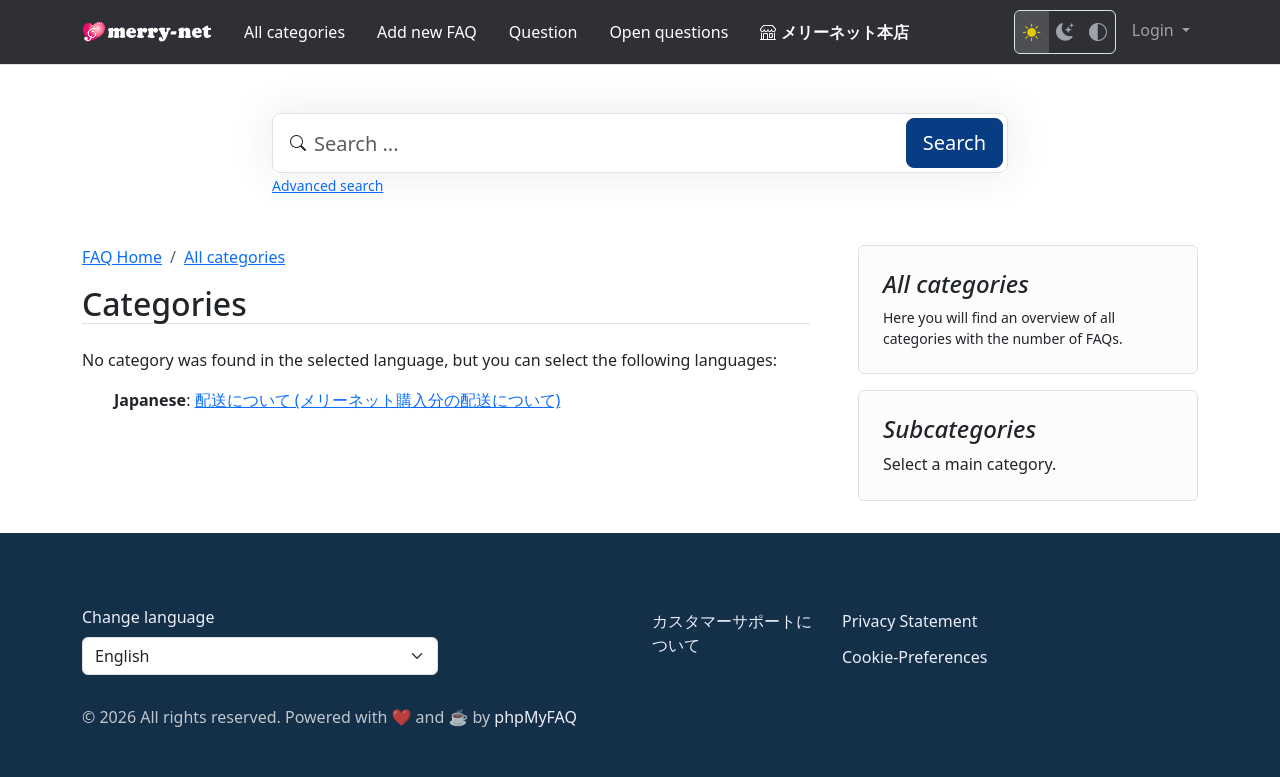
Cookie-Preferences (914, 657)
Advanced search (327, 185)
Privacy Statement (910, 621)
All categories (294, 32)
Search (954, 142)
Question (543, 32)
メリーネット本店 (834, 32)
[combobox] (640, 143)
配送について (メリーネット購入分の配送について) (378, 400)
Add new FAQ (427, 32)
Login (1155, 30)
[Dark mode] (1065, 32)
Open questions (668, 32)
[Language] (260, 656)
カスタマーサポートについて (732, 633)
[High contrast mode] (1098, 32)
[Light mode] (1032, 32)
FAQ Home (122, 257)
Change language (148, 617)
